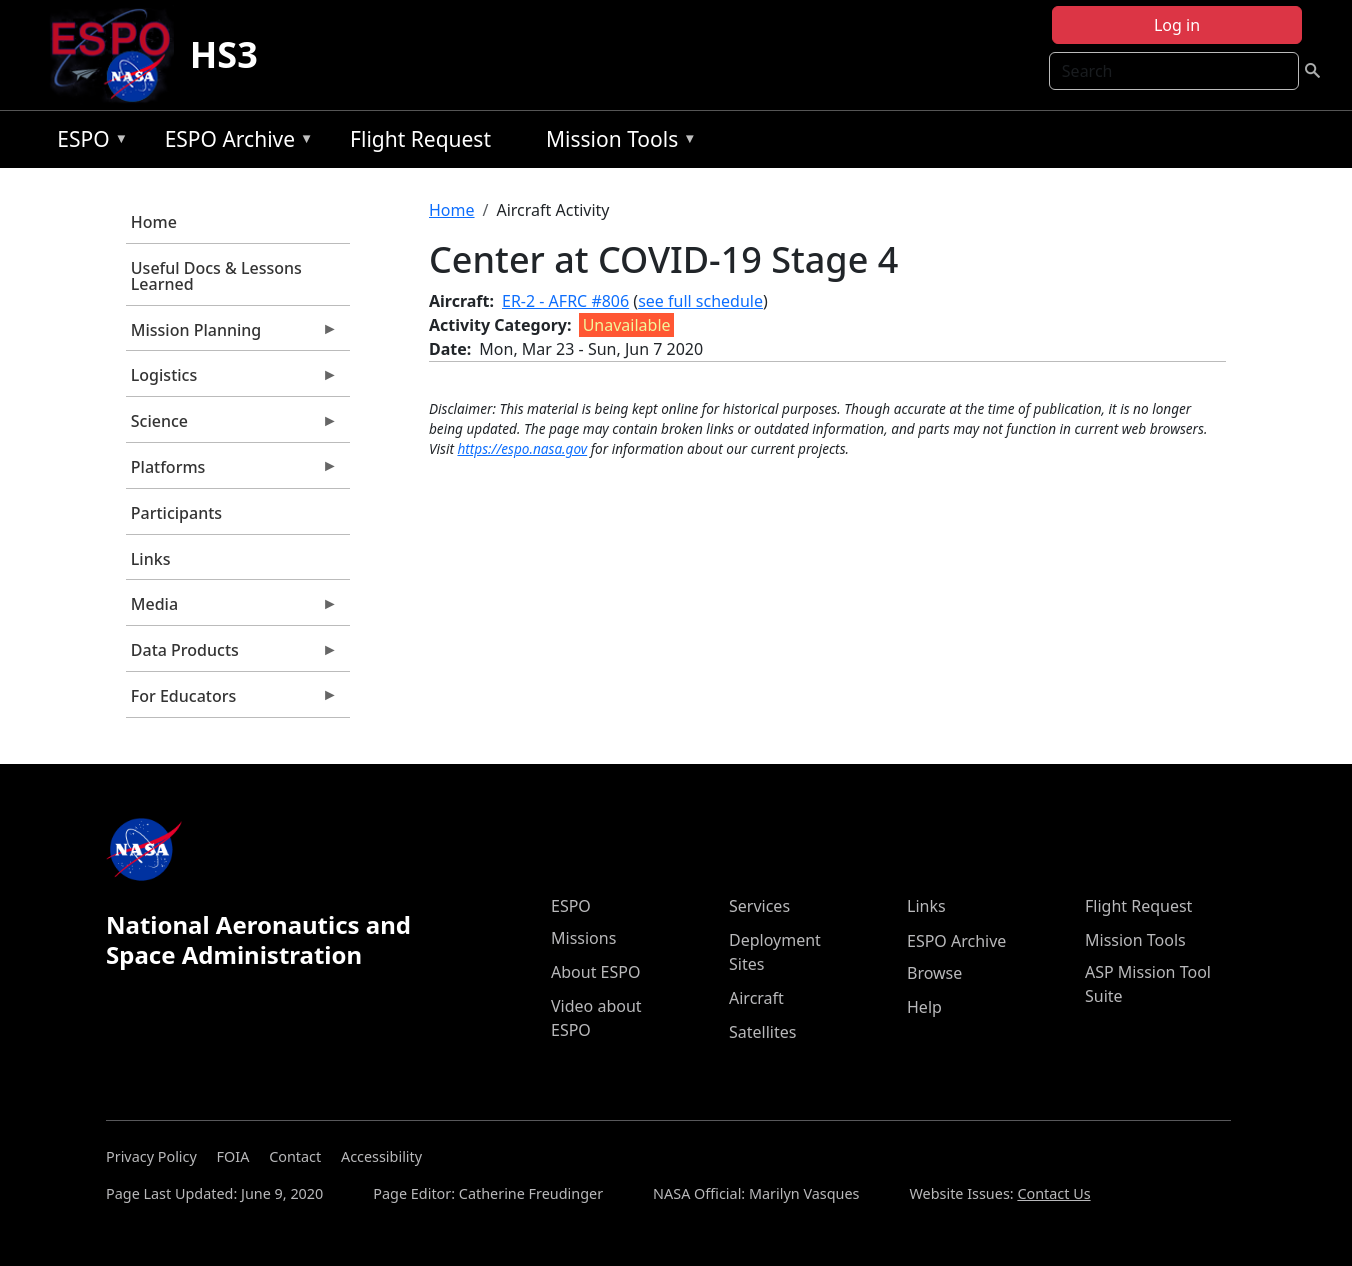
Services (759, 906)
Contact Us (1053, 1193)
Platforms (232, 472)
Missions (583, 938)
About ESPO (595, 972)
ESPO (87, 142)
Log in (1177, 25)
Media (232, 609)
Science (232, 426)
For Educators (232, 701)
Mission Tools (616, 142)
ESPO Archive (234, 142)
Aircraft (756, 998)
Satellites (762, 1032)
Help (924, 1007)
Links (151, 559)
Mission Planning (232, 335)
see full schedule (700, 301)
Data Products (232, 655)
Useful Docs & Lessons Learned (216, 276)
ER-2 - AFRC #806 (565, 301)
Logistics (232, 380)
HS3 (224, 54)
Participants (176, 513)
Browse (934, 973)
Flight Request (420, 139)
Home (154, 222)
